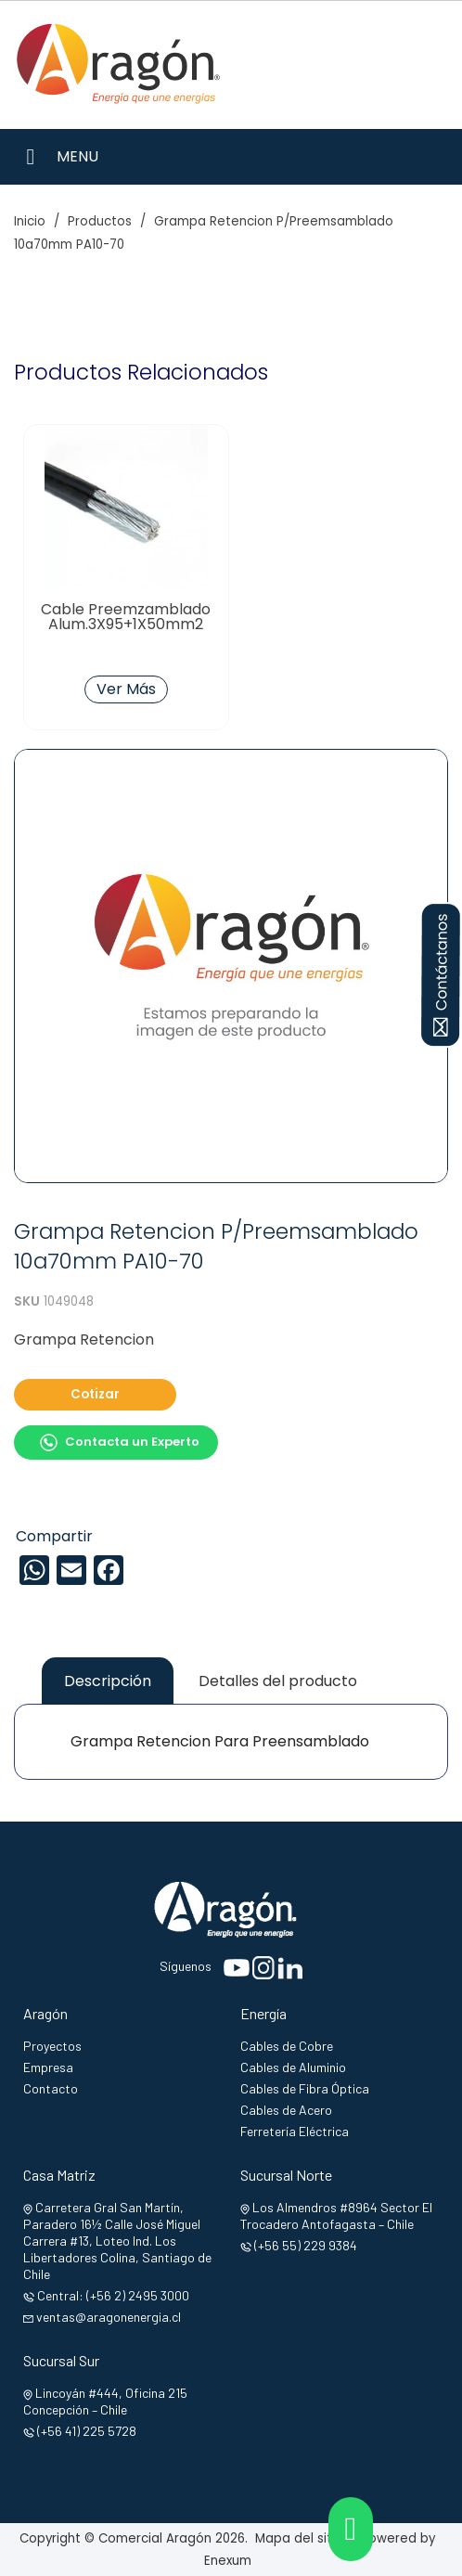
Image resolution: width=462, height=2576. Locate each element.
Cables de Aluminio (293, 2067)
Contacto (50, 2088)
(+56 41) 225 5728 (86, 2431)
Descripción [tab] (107, 1681)
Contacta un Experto (119, 1442)
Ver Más (126, 689)
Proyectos (52, 2046)
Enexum (231, 2561)
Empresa (48, 2067)
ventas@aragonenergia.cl (108, 2317)
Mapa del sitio (299, 2538)
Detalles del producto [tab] (278, 1681)
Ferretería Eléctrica (294, 2131)
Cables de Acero (286, 2110)
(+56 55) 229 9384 (305, 2245)
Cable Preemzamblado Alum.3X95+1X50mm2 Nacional (126, 624)
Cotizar (95, 1394)
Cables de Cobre (286, 2046)
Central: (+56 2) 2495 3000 (113, 2295)
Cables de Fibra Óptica (304, 2088)
